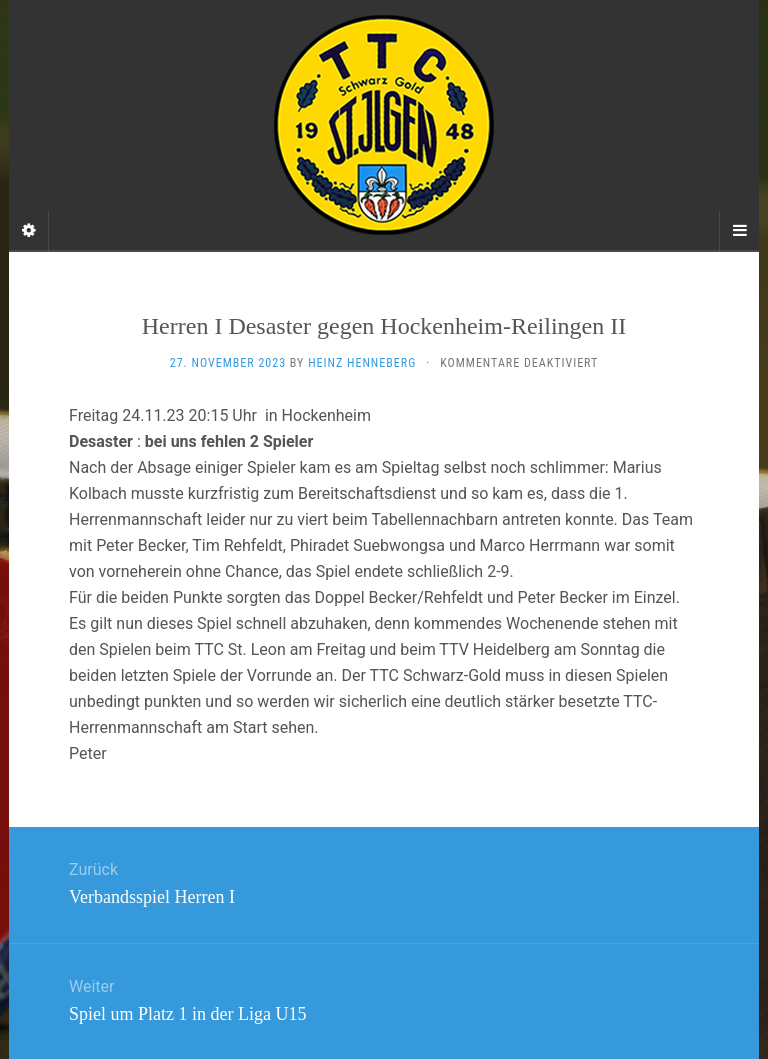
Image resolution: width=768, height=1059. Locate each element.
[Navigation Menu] (739, 231)
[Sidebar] (29, 231)
